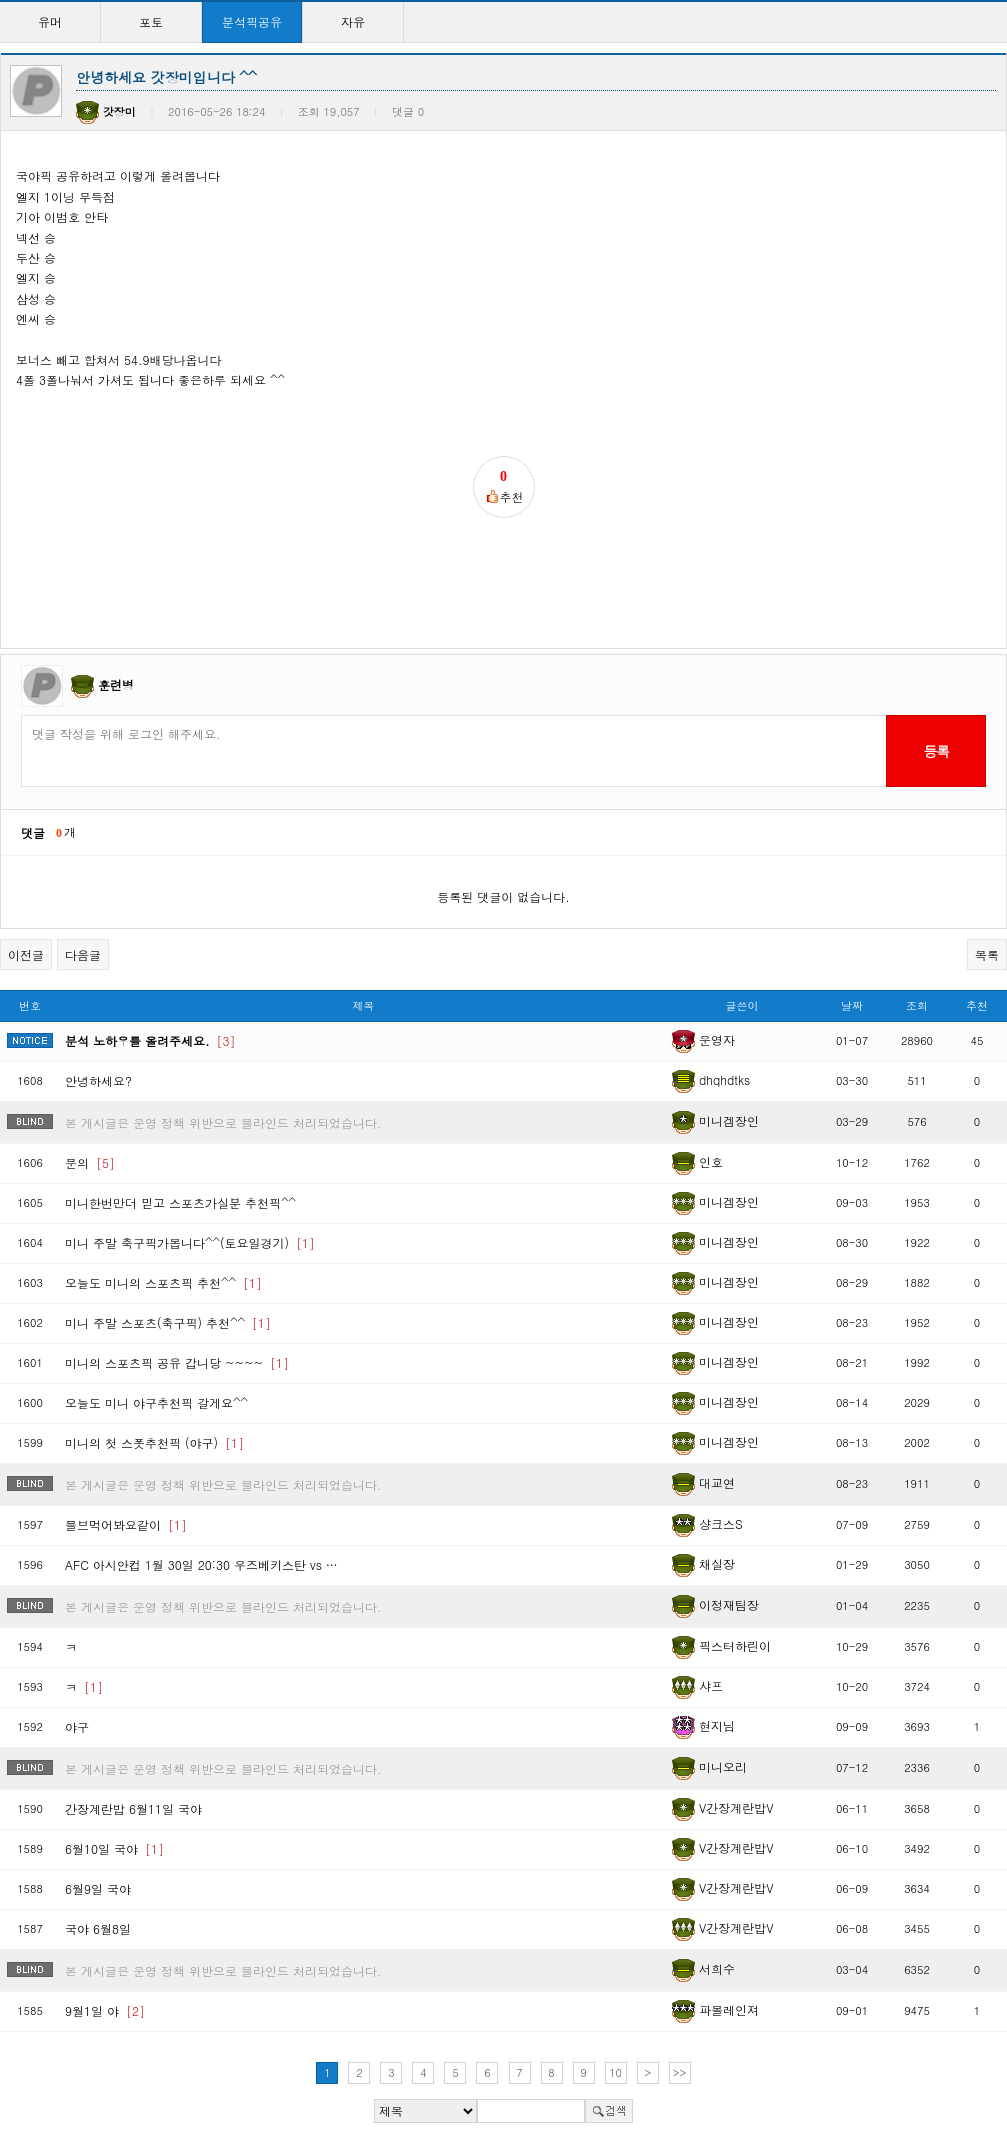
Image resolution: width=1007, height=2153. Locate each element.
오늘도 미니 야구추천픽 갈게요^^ (156, 1402)
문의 (90, 1162)
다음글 (83, 954)
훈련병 (116, 684)
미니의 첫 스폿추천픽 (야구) (154, 1442)
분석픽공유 (252, 21)
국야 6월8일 (98, 1928)
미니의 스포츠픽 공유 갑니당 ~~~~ (177, 1362)
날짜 (852, 1005)
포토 (151, 21)
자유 (353, 21)
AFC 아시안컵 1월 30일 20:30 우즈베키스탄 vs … (201, 1564)
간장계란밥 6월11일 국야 (133, 1808)
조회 (917, 1005)
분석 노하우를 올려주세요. (150, 1040)
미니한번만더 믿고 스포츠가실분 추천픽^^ (180, 1202)
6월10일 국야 (114, 1848)
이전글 (26, 954)
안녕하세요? (98, 1080)
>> (680, 2072)
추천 (977, 1005)
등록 (935, 751)
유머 (50, 21)
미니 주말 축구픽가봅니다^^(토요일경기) (190, 1242)
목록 (987, 954)
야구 (77, 1726)
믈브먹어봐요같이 (126, 1524)
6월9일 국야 (98, 1888)
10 (615, 2072)
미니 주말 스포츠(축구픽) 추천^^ (168, 1322)
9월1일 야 (105, 2010)
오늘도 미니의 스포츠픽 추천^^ (163, 1282)
